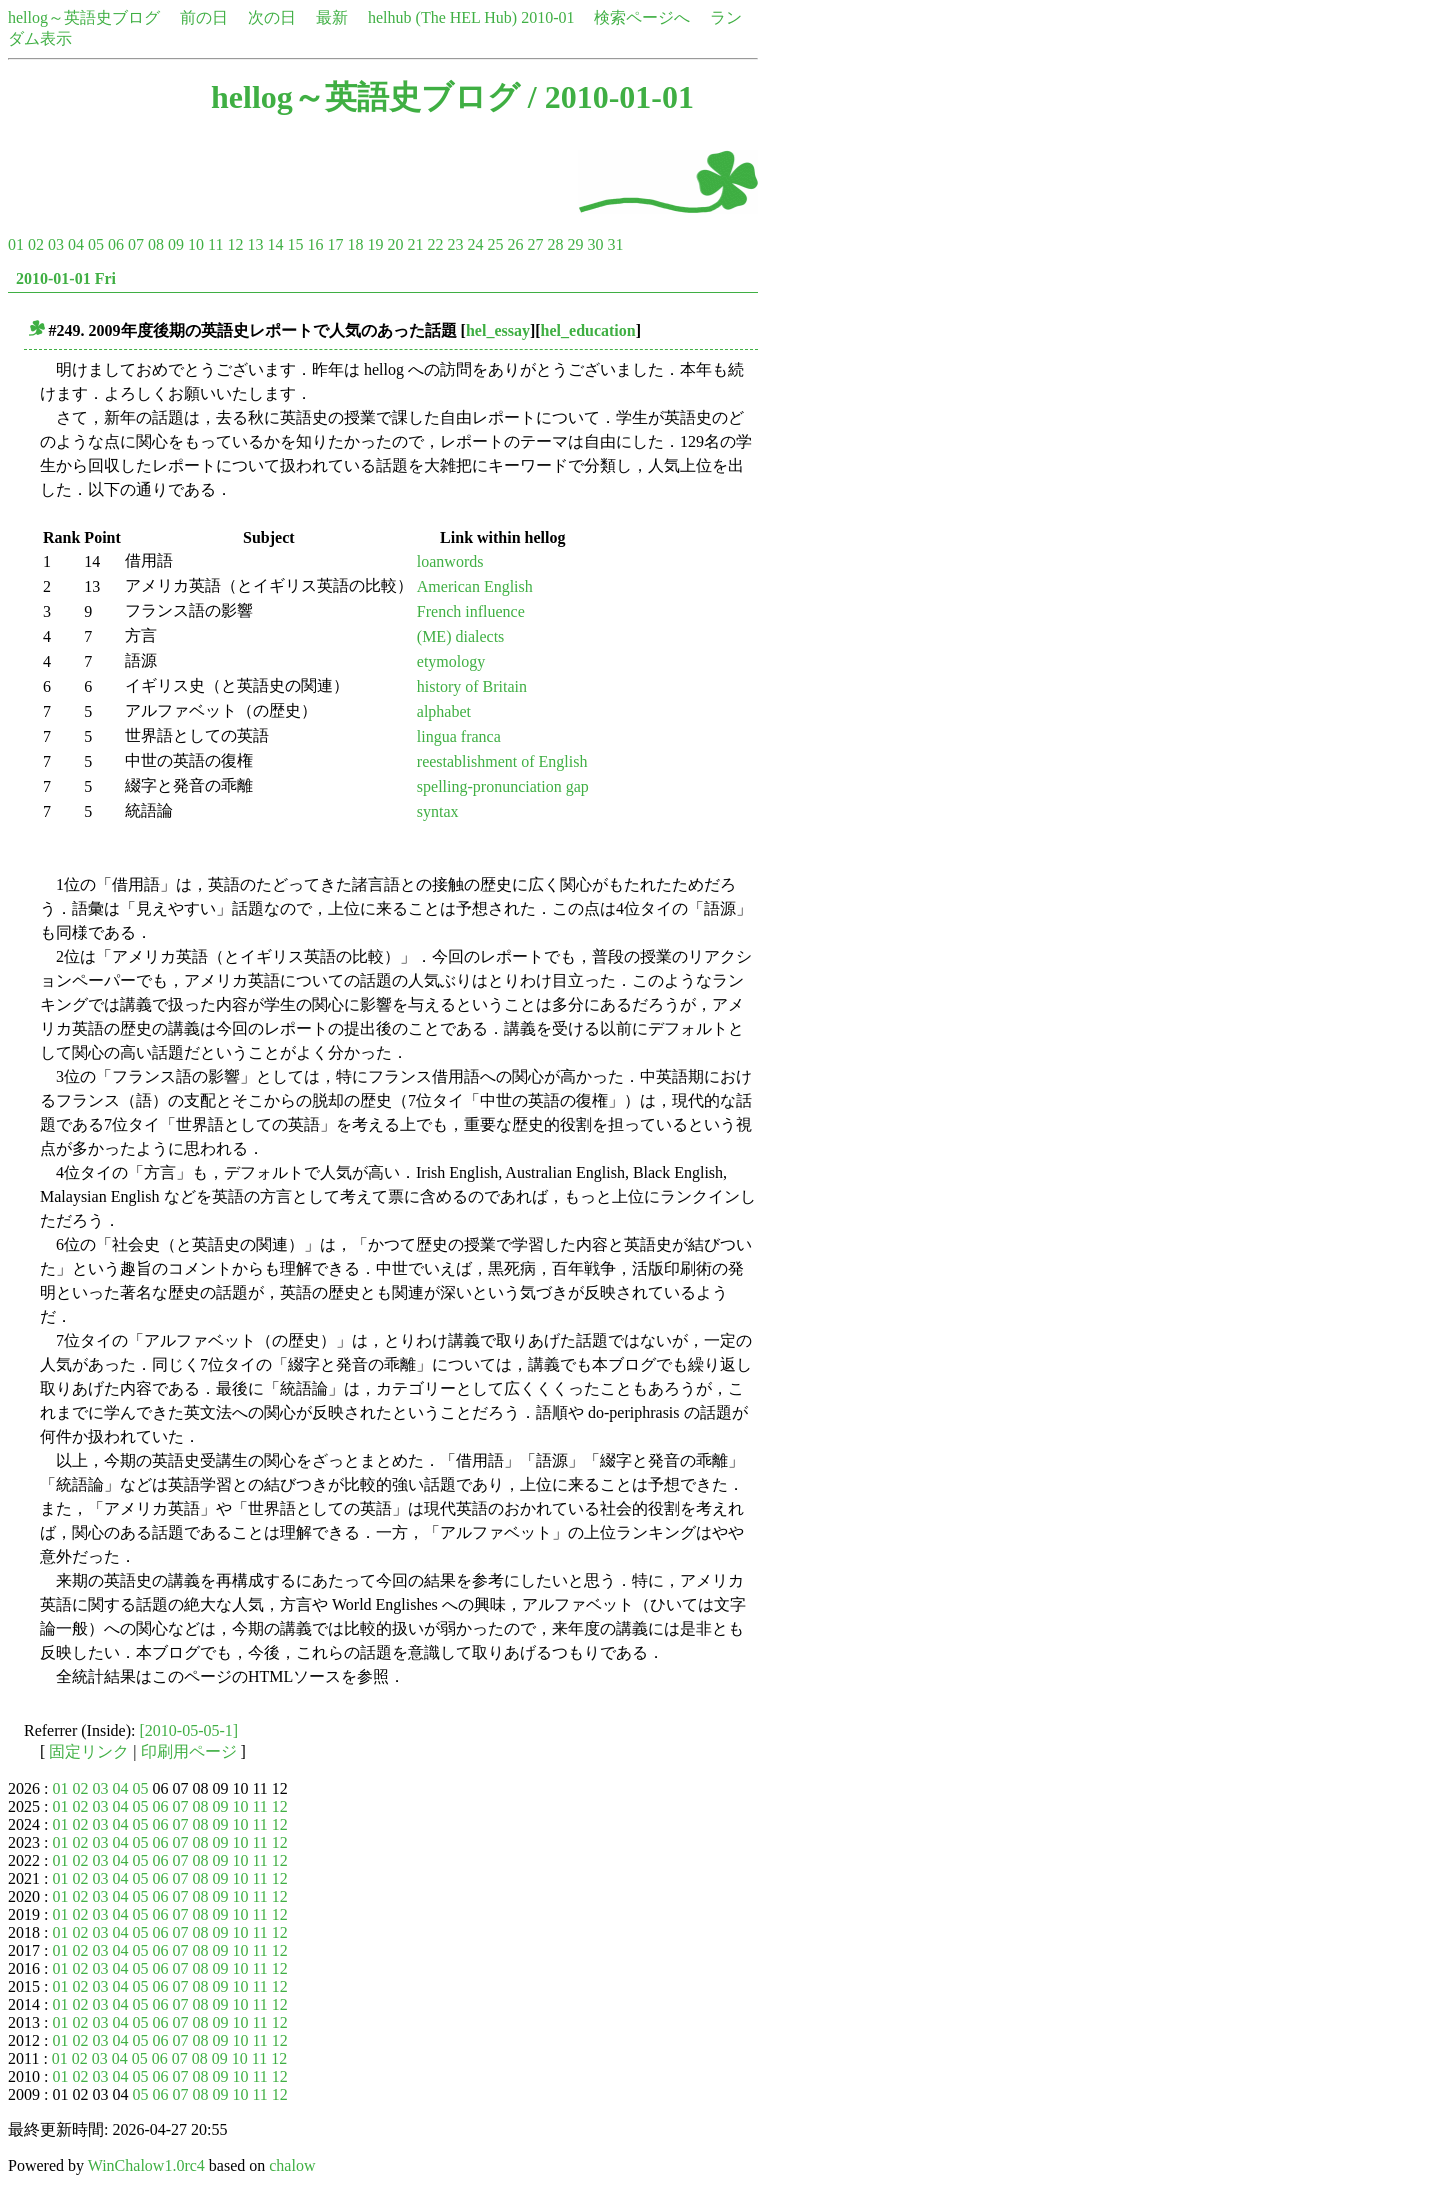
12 (235, 244)
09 (176, 244)
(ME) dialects (461, 636)
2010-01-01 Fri (66, 278)
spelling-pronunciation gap (503, 786)
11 (215, 244)
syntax (438, 811)
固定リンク (89, 1751)
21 (415, 244)
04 (76, 244)
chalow (292, 2165)
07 (136, 244)
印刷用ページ (189, 1751)
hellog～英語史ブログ (84, 17)
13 (255, 244)
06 (116, 244)
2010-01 (547, 17)
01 (16, 244)
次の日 (272, 17)
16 (315, 244)
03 (56, 244)
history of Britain (472, 686)
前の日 (204, 17)
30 (595, 244)
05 (96, 244)
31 (615, 244)
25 (495, 244)
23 (455, 244)
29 (575, 244)
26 (515, 244)
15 (295, 244)
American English (475, 586)
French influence (471, 611)
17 (335, 244)
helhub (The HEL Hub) (442, 17)
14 (275, 244)
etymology (451, 661)
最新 (332, 17)
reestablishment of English (502, 761)
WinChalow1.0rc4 (146, 2165)
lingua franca (459, 736)
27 (535, 244)
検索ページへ (642, 17)
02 (36, 244)
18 (355, 244)
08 (156, 244)
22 (435, 244)
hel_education (588, 330)
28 (555, 244)
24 (475, 244)
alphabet (444, 711)
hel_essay (498, 330)
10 (196, 244)
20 (395, 244)
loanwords (450, 561)
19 (375, 244)
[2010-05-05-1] (189, 1730)
